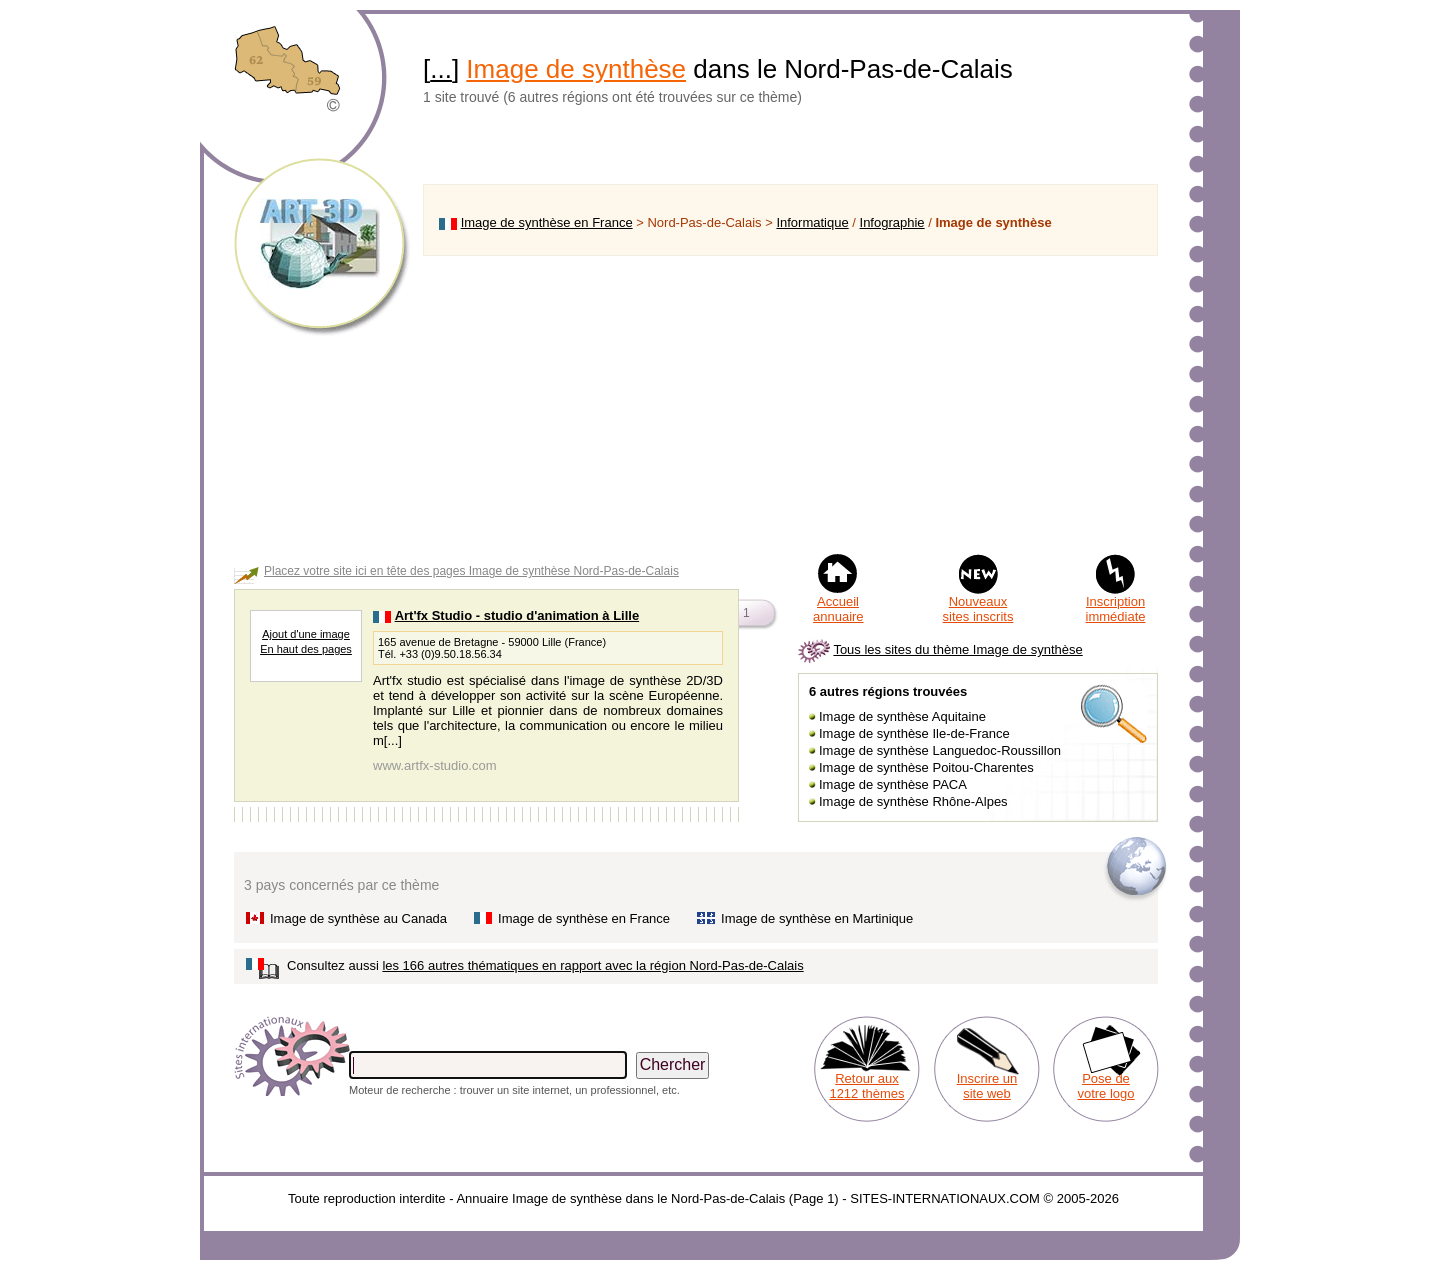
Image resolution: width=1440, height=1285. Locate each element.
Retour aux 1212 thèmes (866, 1086)
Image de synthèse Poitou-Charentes (926, 767)
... (441, 69)
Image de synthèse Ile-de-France (914, 733)
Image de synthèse (576, 69)
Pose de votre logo (1105, 1086)
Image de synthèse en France (547, 222)
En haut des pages (306, 649)
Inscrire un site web (987, 1086)
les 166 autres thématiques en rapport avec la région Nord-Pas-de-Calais (592, 965)
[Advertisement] (790, 404)
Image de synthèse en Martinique (817, 918)
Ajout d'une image (306, 634)
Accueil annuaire (838, 609)
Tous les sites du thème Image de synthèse (957, 649)
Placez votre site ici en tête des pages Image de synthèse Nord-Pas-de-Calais (471, 571)
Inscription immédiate (1116, 609)
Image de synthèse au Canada (358, 918)
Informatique (812, 222)
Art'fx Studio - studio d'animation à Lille (517, 615)
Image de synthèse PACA (893, 784)
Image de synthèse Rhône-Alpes (913, 801)
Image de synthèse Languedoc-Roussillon (940, 750)
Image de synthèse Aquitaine (902, 716)
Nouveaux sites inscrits (978, 609)
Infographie (892, 222)
